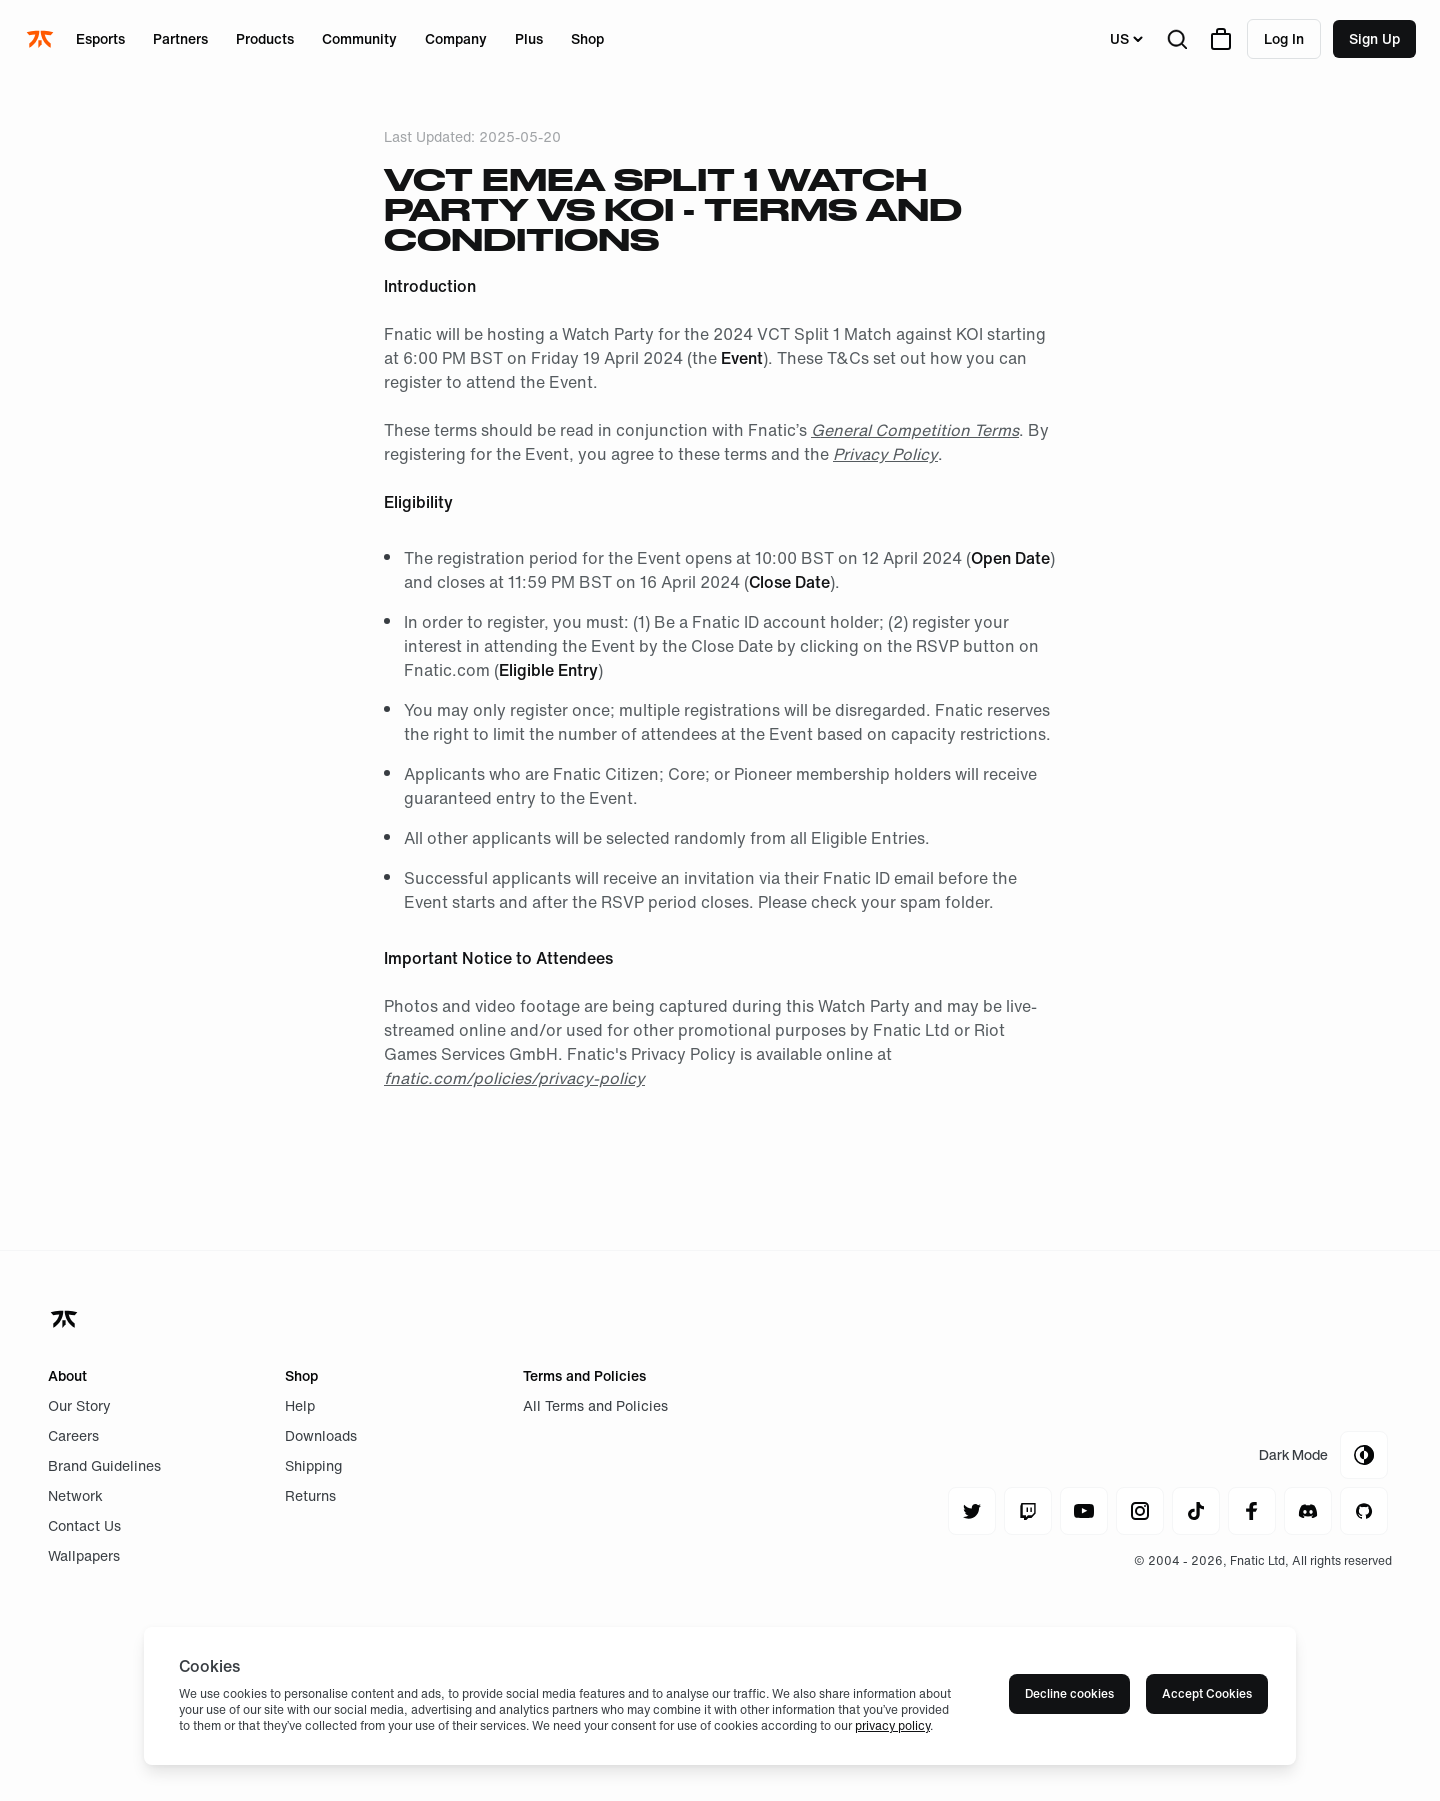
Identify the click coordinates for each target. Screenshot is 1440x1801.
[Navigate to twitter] (972, 1511)
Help (300, 1405)
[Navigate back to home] (66, 1319)
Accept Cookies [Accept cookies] (1207, 1693)
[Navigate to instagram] (1140, 1511)
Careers (73, 1435)
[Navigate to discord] (1308, 1511)
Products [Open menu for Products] (265, 38)
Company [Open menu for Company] (456, 38)
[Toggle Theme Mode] (1323, 1455)
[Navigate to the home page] (42, 39)
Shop (587, 38)
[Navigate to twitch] (1028, 1511)
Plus (529, 38)
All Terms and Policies (595, 1405)
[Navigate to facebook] (1252, 1511)
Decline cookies (1069, 1693)
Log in (1284, 38)
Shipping (313, 1465)
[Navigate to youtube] (1084, 1511)
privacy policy (892, 1725)
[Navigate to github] (1364, 1511)
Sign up (1374, 38)
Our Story (79, 1405)
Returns (310, 1495)
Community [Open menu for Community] (359, 38)
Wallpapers (84, 1555)
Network (75, 1495)
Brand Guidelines (104, 1465)
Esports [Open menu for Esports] (100, 38)
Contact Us (84, 1525)
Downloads (321, 1435)
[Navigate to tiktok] (1196, 1511)
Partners (180, 38)
